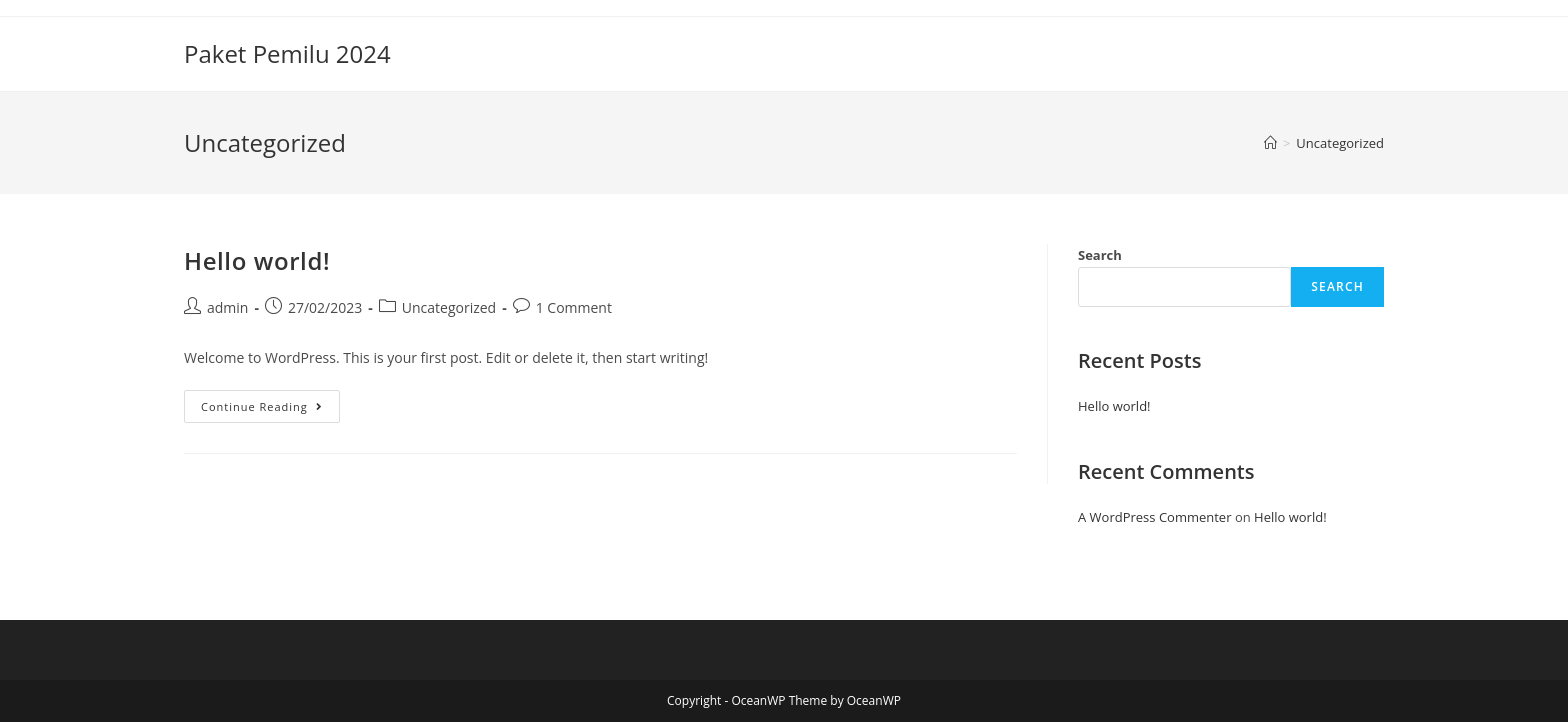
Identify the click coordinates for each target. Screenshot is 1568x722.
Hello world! (257, 260)
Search (1100, 255)
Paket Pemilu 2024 (287, 53)
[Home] (1270, 143)
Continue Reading (270, 410)
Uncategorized (449, 307)
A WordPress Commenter (1155, 517)
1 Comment (574, 307)
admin (227, 307)
